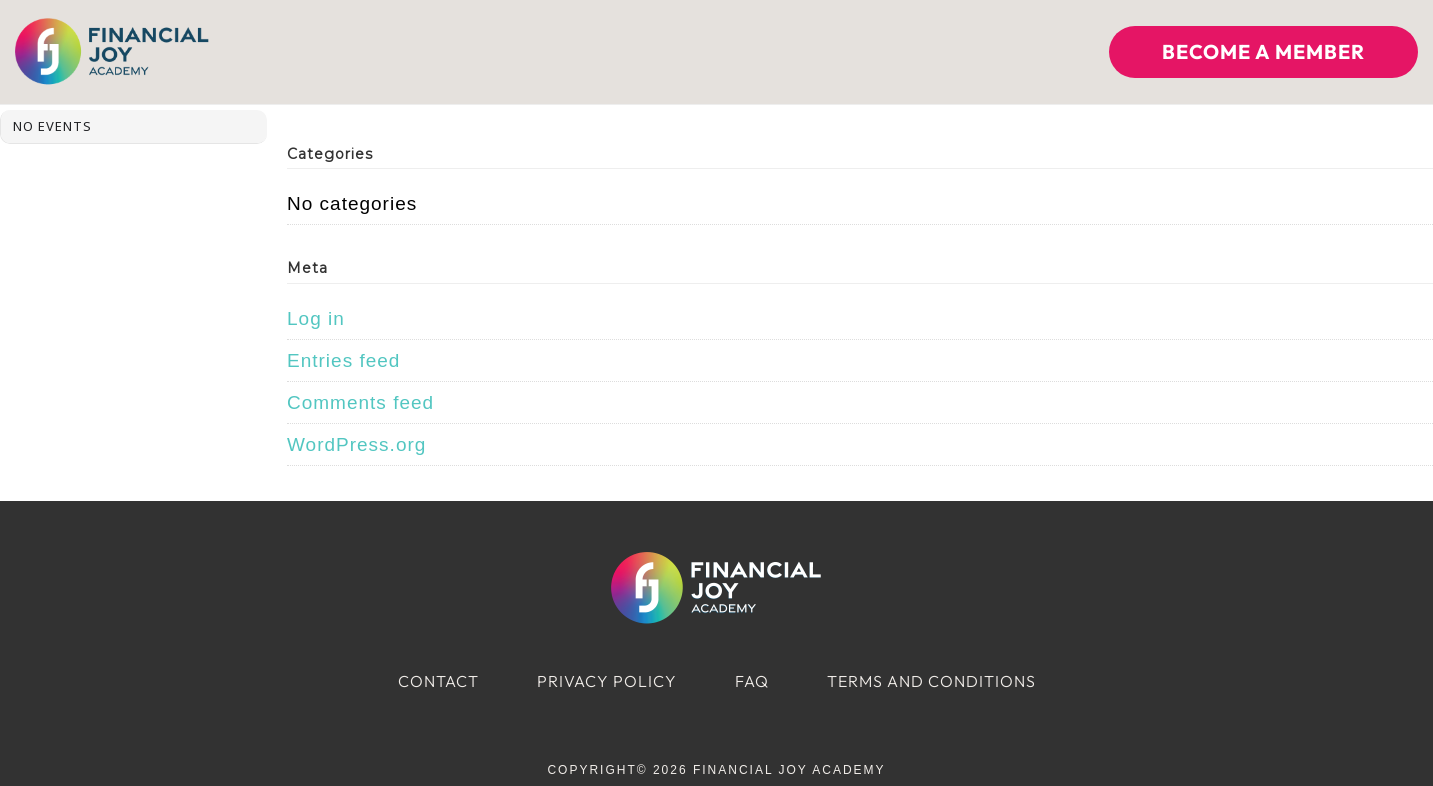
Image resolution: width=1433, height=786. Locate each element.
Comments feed (360, 402)
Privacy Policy (607, 681)
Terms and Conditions (931, 681)
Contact (438, 681)
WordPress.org (356, 444)
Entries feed (343, 360)
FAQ (752, 681)
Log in (316, 318)
